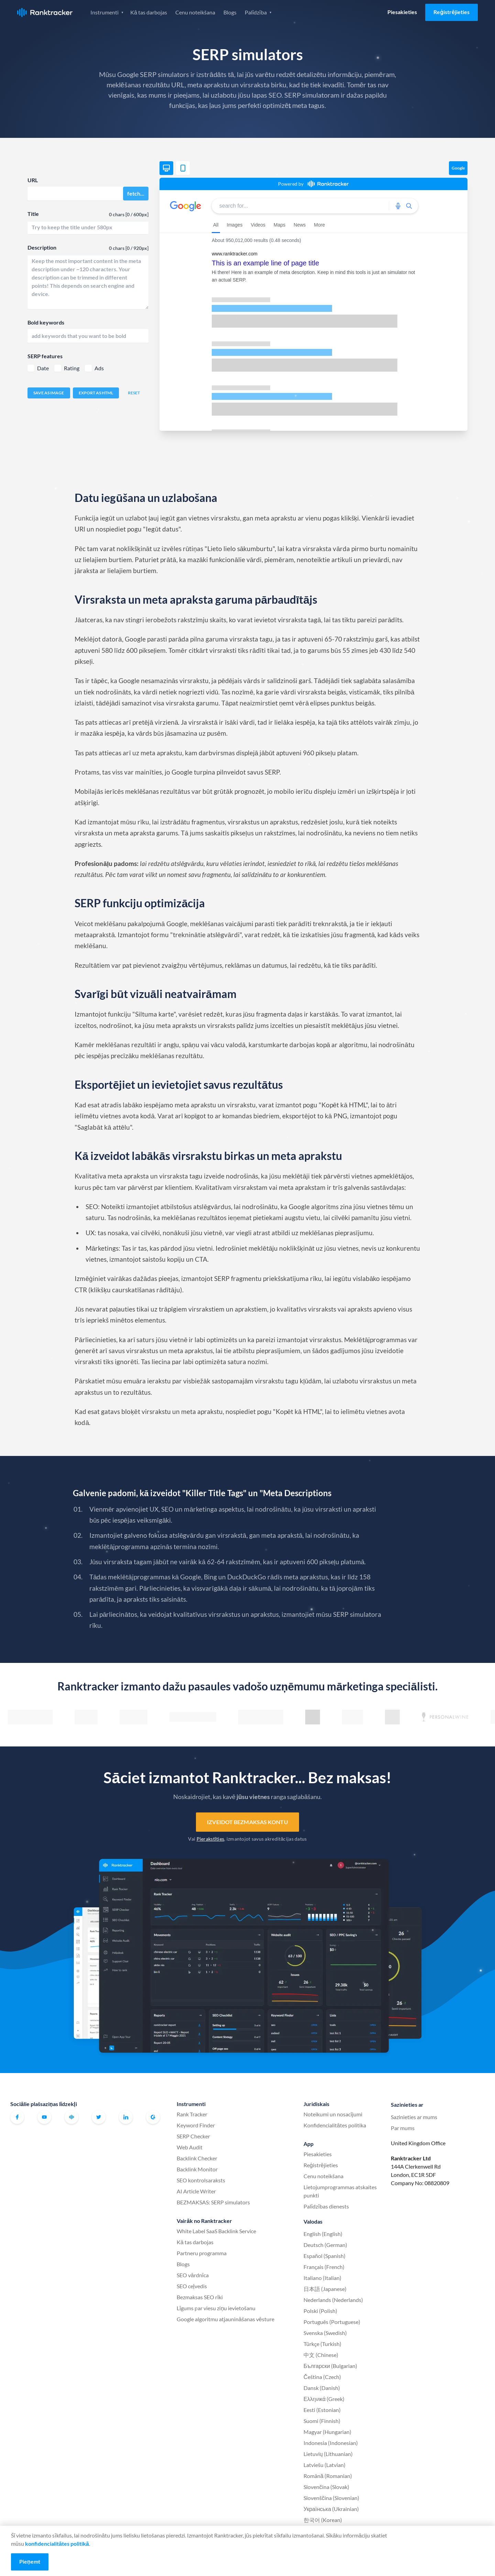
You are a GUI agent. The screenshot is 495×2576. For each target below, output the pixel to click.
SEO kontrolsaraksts (201, 2180)
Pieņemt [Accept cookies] (29, 2561)
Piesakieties (402, 12)
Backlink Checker (197, 2158)
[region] (314, 310)
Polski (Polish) (320, 2311)
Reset (134, 392)
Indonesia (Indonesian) (331, 2443)
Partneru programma (202, 2253)
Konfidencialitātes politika (335, 2125)
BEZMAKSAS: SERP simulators (213, 2202)
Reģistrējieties (451, 12)
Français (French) (324, 2266)
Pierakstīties (210, 1839)
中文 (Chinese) (321, 2355)
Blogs (229, 12)
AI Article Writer (196, 2191)
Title (33, 213)
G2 (153, 2117)
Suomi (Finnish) (322, 2421)
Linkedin (126, 2117)
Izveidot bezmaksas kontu (247, 1822)
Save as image (48, 392)
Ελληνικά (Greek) (324, 2399)
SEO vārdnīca (193, 2275)
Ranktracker (45, 12)
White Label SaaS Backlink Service (216, 2231)
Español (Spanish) (324, 2255)
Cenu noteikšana (195, 12)
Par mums (403, 2128)
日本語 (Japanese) (325, 2288)
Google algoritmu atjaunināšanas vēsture (225, 2319)
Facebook (17, 2117)
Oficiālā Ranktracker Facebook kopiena (71, 2117)
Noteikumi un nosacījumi (333, 2114)
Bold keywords (46, 322)
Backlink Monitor (197, 2169)
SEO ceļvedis (192, 2286)
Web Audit (189, 2147)
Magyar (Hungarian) (327, 2432)
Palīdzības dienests (326, 2206)
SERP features (45, 356)
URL (33, 180)
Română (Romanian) (328, 2476)
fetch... (135, 193)
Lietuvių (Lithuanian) (328, 2454)
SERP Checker (193, 2136)
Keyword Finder (196, 2125)
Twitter (99, 2117)
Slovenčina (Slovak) (326, 2487)
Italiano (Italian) (322, 2277)
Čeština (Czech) (322, 2377)
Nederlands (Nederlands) (333, 2300)
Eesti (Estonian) (322, 2410)
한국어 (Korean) (323, 2520)
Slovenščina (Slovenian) (331, 2498)
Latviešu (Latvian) (324, 2465)
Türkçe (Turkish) (322, 2344)
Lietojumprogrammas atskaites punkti (340, 2191)
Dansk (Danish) (322, 2388)
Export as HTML (96, 392)
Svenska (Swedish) (325, 2333)
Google (458, 168)
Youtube (44, 2117)
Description (42, 247)
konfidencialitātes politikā (57, 2543)
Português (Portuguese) (332, 2322)
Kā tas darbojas (148, 12)
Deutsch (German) (325, 2244)
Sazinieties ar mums (414, 2117)
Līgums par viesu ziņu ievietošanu (216, 2308)
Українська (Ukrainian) (331, 2509)
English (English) (323, 2233)
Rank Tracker (192, 2114)
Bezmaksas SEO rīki (200, 2297)
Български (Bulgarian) (330, 2366)
